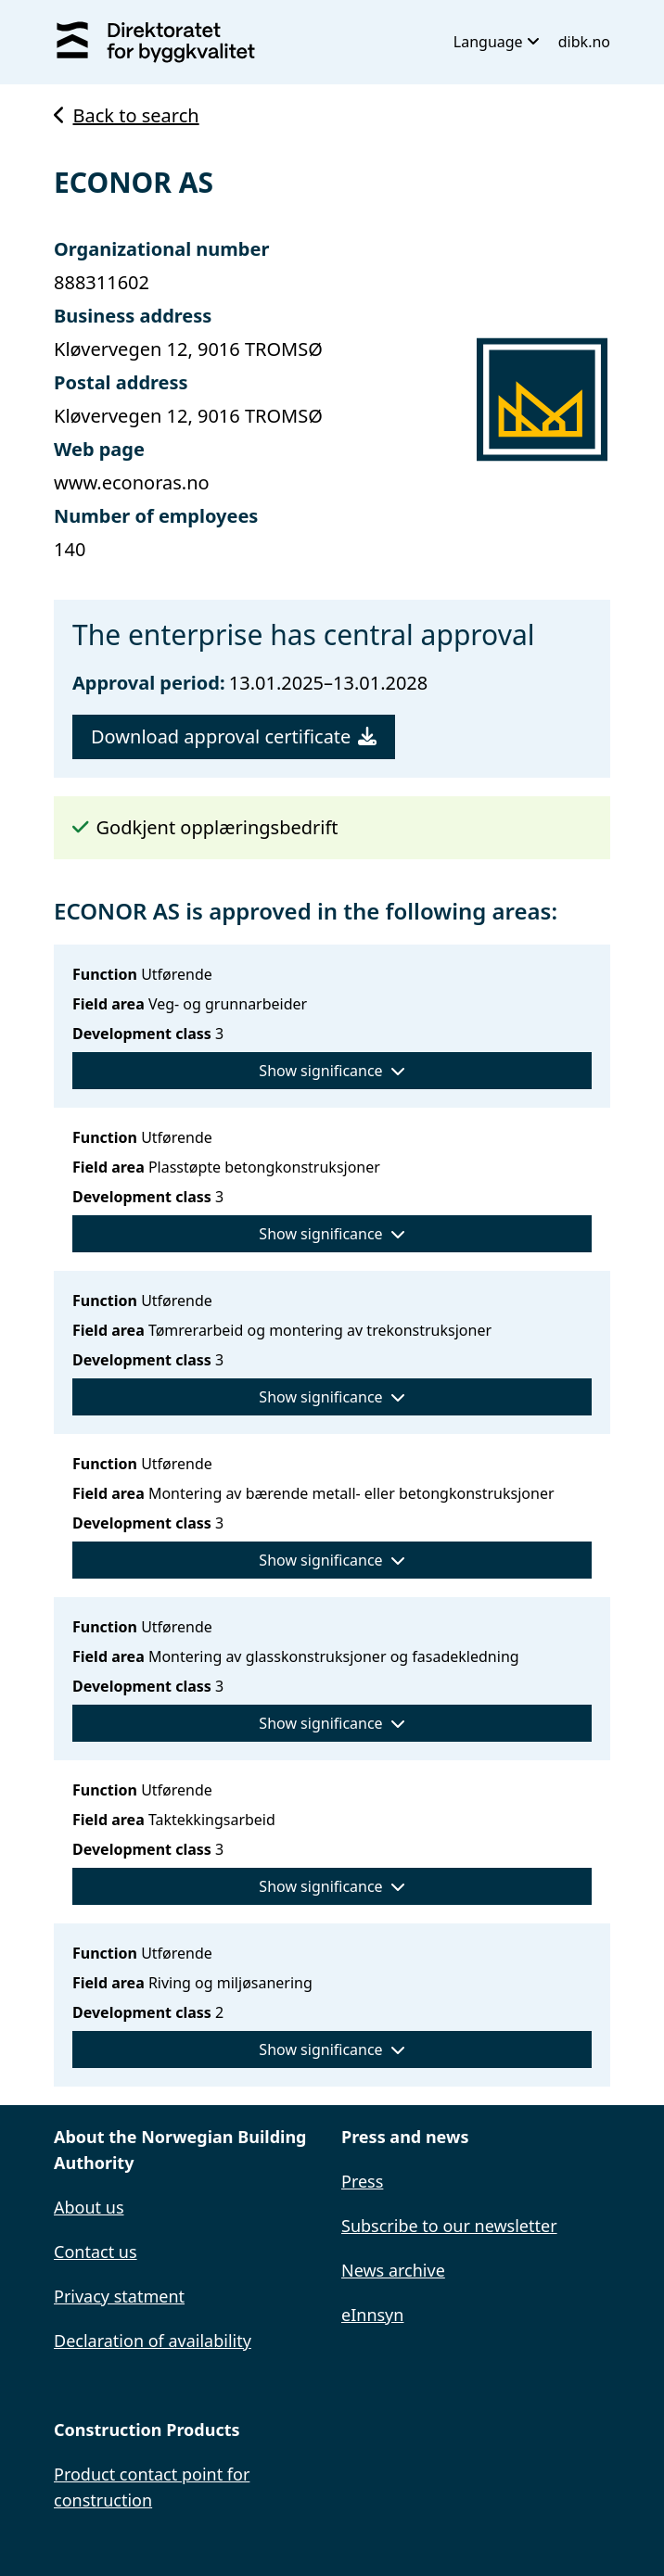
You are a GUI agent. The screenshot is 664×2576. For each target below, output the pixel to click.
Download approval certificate (234, 736)
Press (362, 2181)
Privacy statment (119, 2296)
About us (89, 2207)
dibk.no (584, 42)
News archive (393, 2270)
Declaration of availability (152, 2340)
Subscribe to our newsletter (449, 2225)
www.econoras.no (132, 482)
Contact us (95, 2251)
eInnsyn (372, 2314)
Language (496, 42)
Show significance (331, 1070)
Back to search (126, 115)
